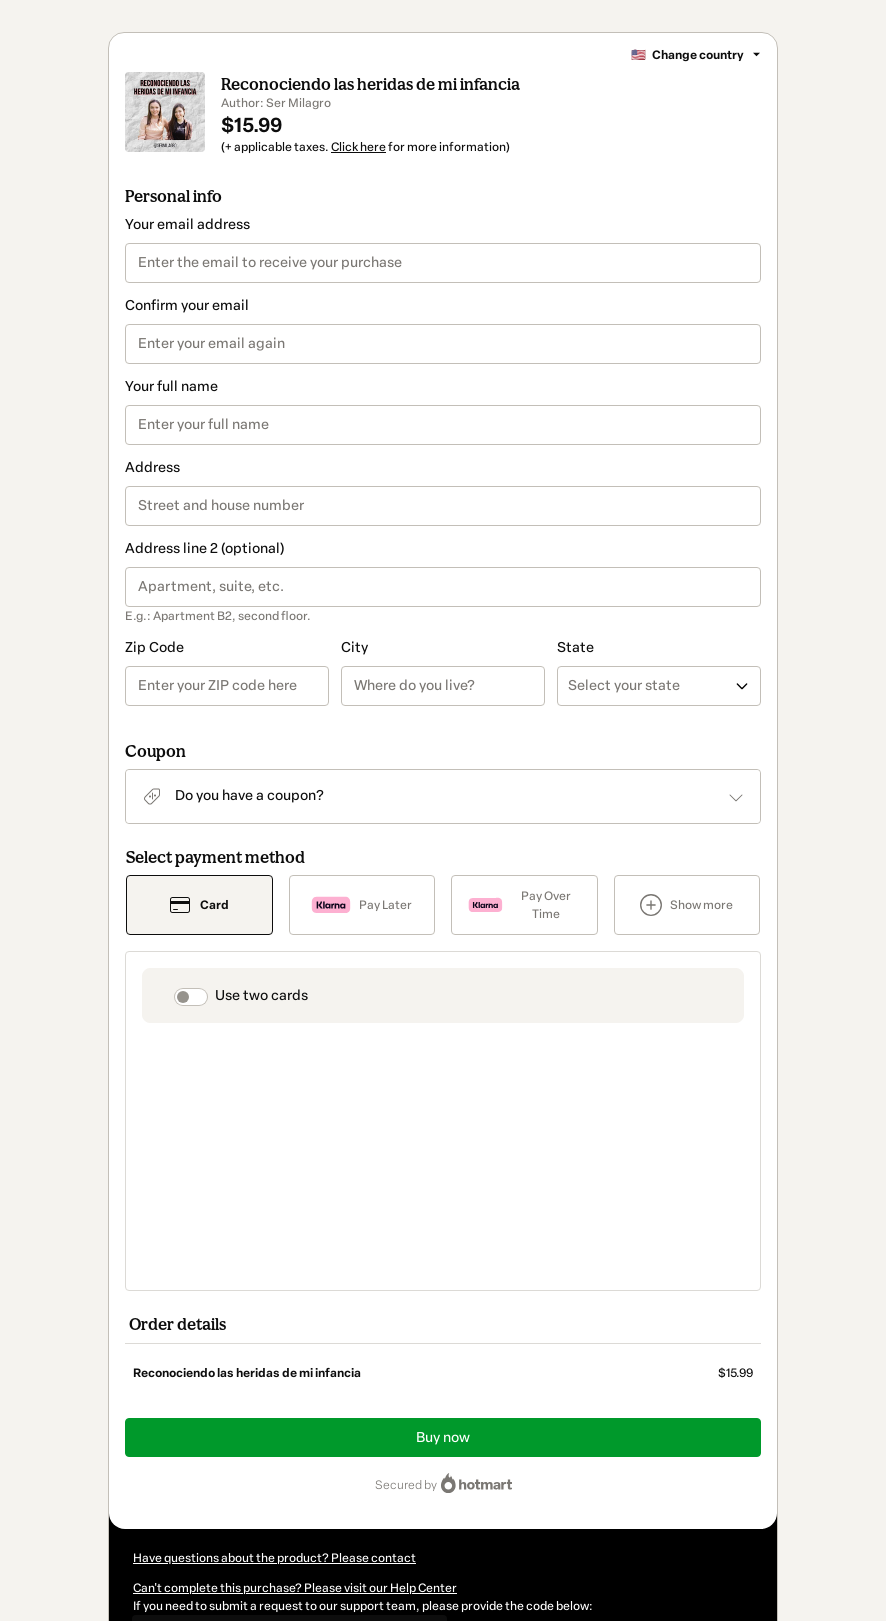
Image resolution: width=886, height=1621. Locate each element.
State (467, 671)
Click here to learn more (382, 1451)
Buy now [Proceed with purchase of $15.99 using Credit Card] (443, 1226)
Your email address (187, 248)
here (329, 1523)
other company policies (257, 1505)
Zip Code (154, 671)
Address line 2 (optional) (204, 572)
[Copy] (283, 1417)
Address (152, 491)
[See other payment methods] (687, 929)
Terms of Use (641, 1487)
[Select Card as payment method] (199, 929)
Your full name (171, 410)
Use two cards (261, 1019)
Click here (358, 171)
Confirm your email (187, 329)
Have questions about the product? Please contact (274, 1347)
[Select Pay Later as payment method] (362, 929)
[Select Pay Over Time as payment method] (524, 929)
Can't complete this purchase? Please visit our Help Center (295, 1377)
